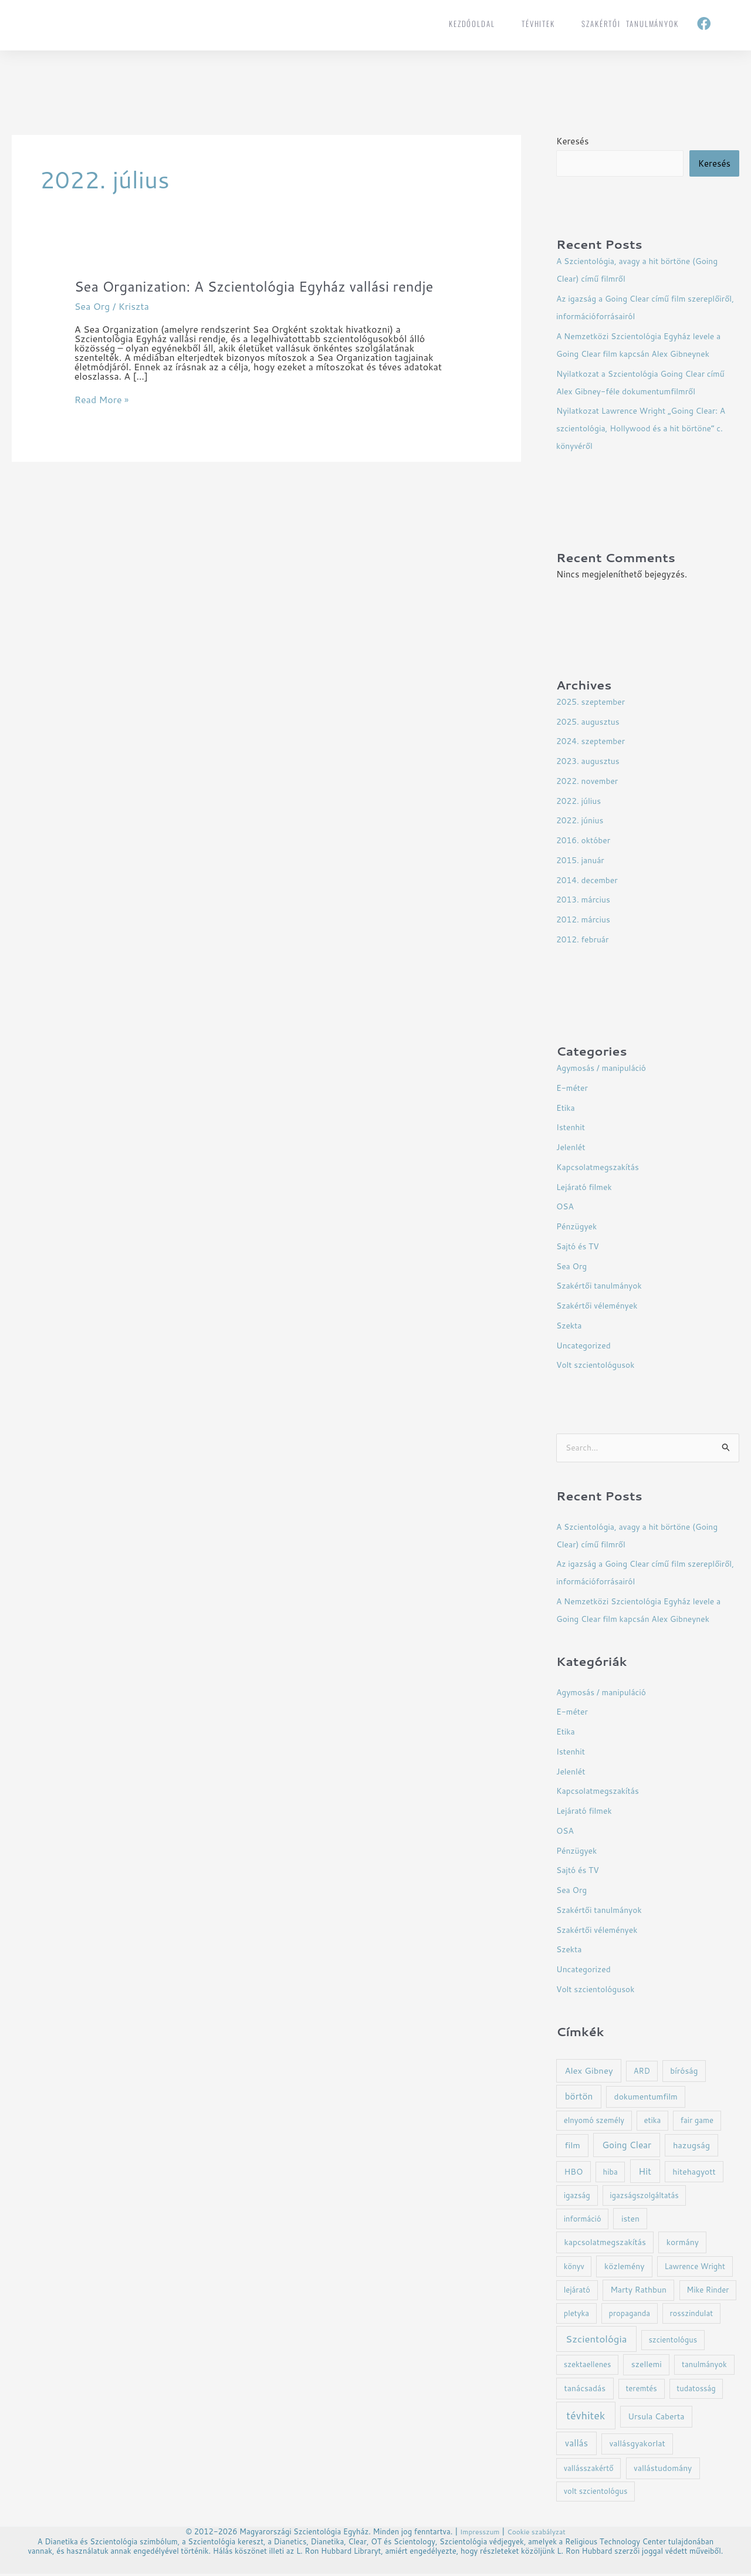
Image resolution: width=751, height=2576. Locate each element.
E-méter (573, 1089)
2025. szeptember (593, 703)
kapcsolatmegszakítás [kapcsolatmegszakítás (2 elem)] (604, 2244)
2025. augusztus (590, 722)
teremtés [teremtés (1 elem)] (641, 2390)
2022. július (580, 802)
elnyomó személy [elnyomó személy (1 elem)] (594, 2122)
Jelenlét (572, 1148)
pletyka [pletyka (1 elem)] (576, 2315)
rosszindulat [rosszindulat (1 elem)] (691, 2315)
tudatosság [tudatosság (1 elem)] (695, 2390)
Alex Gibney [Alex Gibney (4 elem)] (588, 2073)
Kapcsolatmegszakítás (601, 1168)
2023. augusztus (590, 762)
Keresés (572, 141)
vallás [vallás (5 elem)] (576, 2445)
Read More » (102, 419)
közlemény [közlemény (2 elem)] (624, 2268)
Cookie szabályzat (538, 2533)
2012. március (585, 920)
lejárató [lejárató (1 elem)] (577, 2292)
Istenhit (571, 1128)
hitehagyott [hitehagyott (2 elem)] (693, 2173)
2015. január (582, 861)
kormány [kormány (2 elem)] (683, 2244)
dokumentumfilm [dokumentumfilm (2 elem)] (646, 2098)
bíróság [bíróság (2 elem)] (684, 2072)
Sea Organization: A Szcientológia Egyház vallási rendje (246, 295)
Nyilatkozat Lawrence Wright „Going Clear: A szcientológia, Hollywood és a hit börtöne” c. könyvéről (646, 429)
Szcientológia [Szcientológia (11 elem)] (596, 2341)
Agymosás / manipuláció (605, 1069)
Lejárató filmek (586, 1188)
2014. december (589, 881)
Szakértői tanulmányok (630, 23)
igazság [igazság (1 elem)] (577, 2197)
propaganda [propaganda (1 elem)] (629, 2315)
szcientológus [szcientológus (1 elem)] (672, 2342)
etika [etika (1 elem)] (652, 2122)
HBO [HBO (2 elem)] (573, 2173)
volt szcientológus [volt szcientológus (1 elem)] (596, 2493)
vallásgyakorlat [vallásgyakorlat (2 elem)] (637, 2445)
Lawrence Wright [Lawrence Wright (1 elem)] (695, 2268)
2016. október (585, 841)
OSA (565, 1207)
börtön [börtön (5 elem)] (579, 2098)
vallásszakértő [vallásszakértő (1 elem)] (589, 2470)
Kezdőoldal (472, 23)
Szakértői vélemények (600, 1306)
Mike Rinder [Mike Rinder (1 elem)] (707, 2292)
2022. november (590, 782)
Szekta (570, 1326)
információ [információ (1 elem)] (582, 2221)
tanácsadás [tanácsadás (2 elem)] (584, 2390)
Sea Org (92, 326)
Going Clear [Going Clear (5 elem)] (626, 2147)
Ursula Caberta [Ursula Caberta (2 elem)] (656, 2418)
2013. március (585, 900)
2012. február (584, 940)
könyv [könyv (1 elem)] (574, 2268)
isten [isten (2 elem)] (630, 2220)
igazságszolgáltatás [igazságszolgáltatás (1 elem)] (644, 2197)
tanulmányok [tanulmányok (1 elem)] (704, 2366)
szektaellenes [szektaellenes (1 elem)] (587, 2366)
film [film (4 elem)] (572, 2147)
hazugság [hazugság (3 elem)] (691, 2147)
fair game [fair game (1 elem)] (697, 2122)
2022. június (581, 821)
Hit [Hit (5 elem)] (644, 2173)
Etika (566, 1109)
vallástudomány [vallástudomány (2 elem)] (663, 2470)
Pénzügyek (578, 1227)
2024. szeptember (593, 742)
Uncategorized (585, 1346)
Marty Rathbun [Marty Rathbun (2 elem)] (638, 2291)
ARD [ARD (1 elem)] (642, 2073)
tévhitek (538, 23)
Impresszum (477, 2533)
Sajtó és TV (579, 1247)
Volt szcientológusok (598, 1366)
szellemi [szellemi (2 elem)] (646, 2366)
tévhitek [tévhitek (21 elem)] (585, 2417)
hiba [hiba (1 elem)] (610, 2174)
